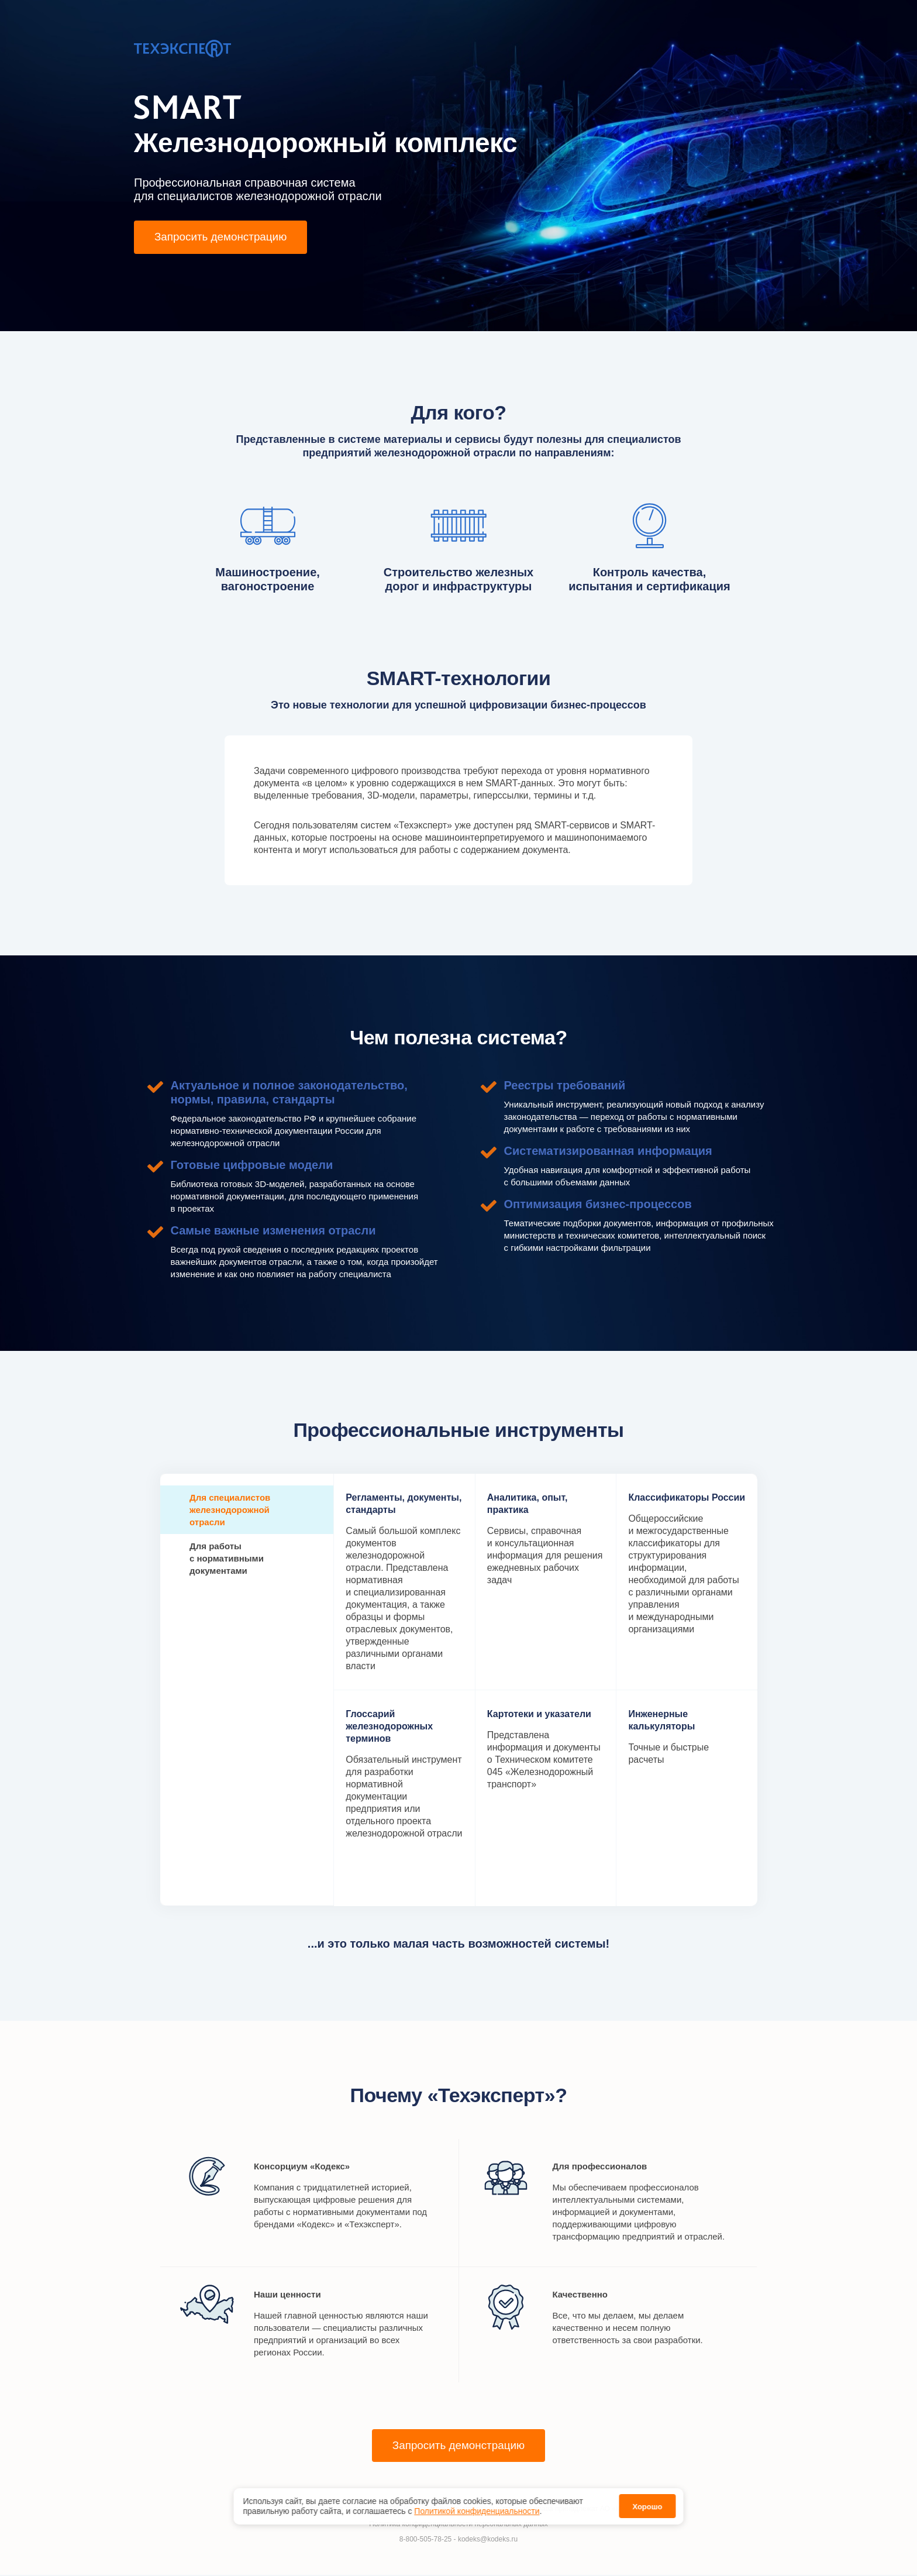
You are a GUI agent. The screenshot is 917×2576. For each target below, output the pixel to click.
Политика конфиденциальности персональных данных (458, 2525)
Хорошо (647, 2506)
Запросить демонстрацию (224, 237)
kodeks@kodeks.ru (488, 2540)
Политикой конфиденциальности (476, 2511)
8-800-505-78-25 (425, 2540)
